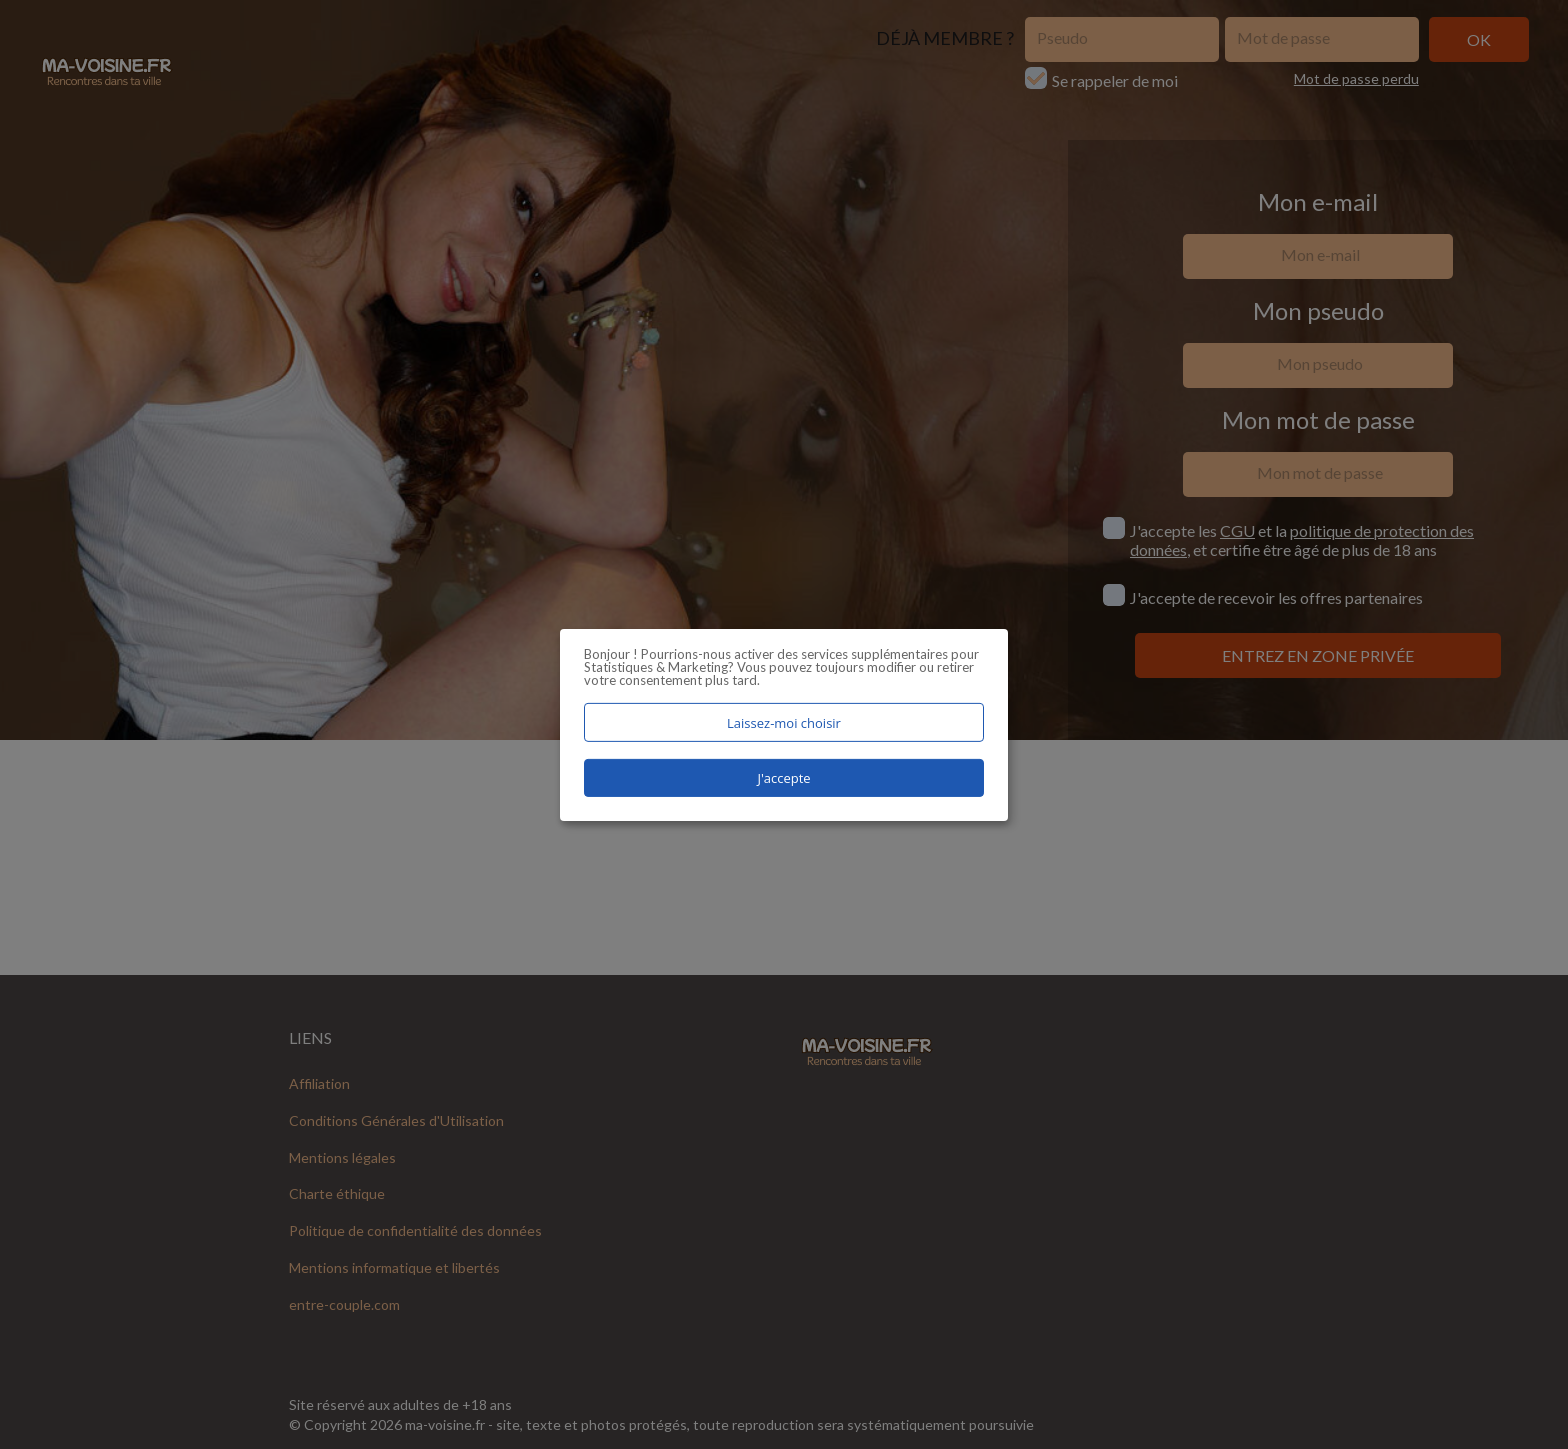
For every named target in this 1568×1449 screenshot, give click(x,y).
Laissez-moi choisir (784, 722)
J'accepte (783, 778)
